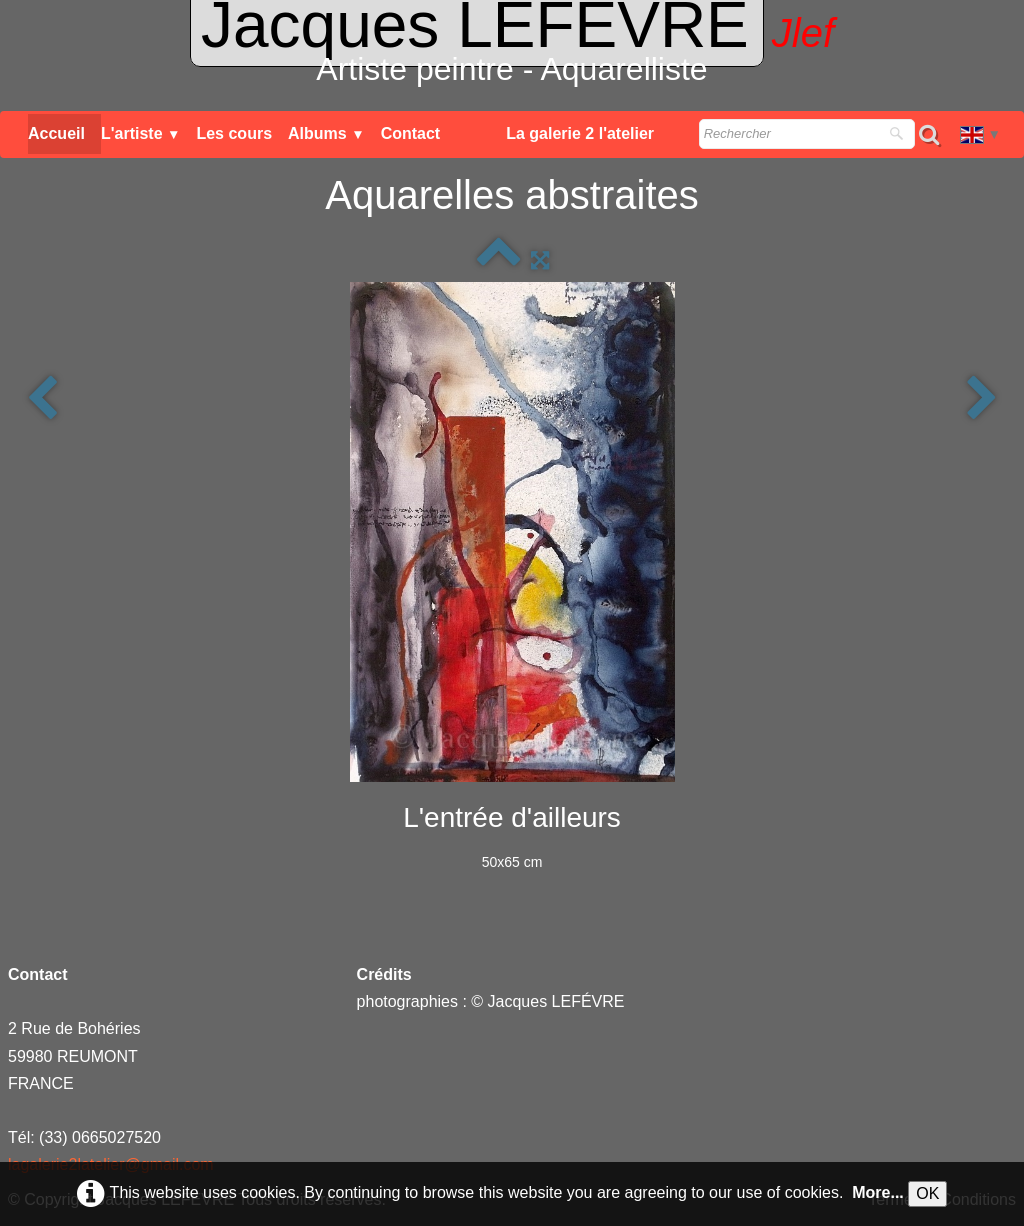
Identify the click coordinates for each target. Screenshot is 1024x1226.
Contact (411, 133)
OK (927, 1193)
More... (878, 1192)
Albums (326, 133)
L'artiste (141, 133)
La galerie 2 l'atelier (580, 133)
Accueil (56, 133)
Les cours (234, 133)
